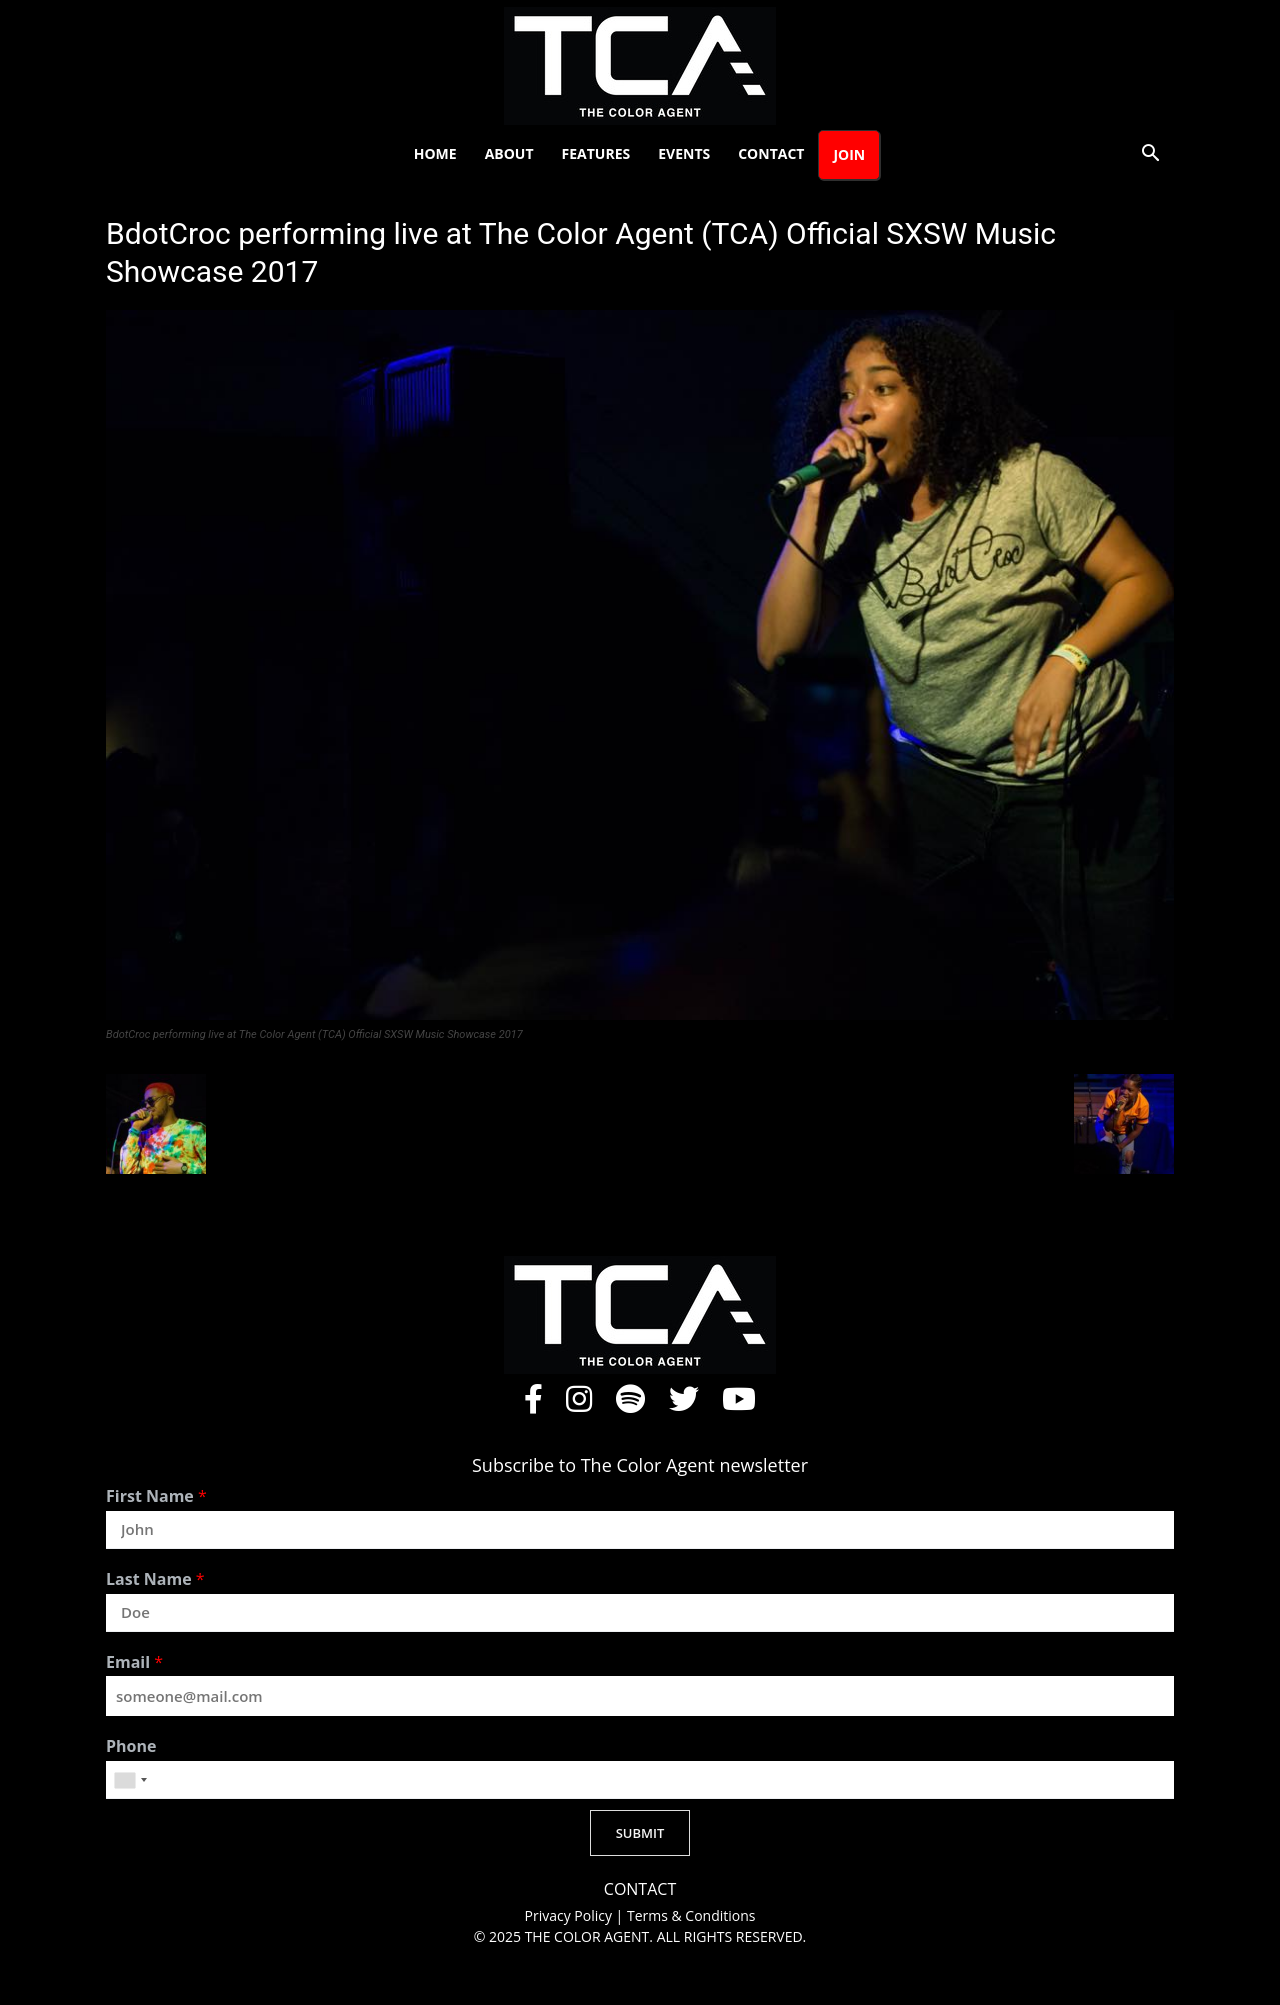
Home (435, 153)
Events (684, 153)
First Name (156, 1496)
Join (849, 154)
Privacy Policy (570, 1915)
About (509, 153)
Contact (771, 153)
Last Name (155, 1579)
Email (134, 1662)
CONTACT (640, 1889)
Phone (131, 1746)
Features (596, 153)
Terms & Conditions (691, 1915)
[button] (1150, 155)
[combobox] (130, 1780)
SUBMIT (640, 1833)
